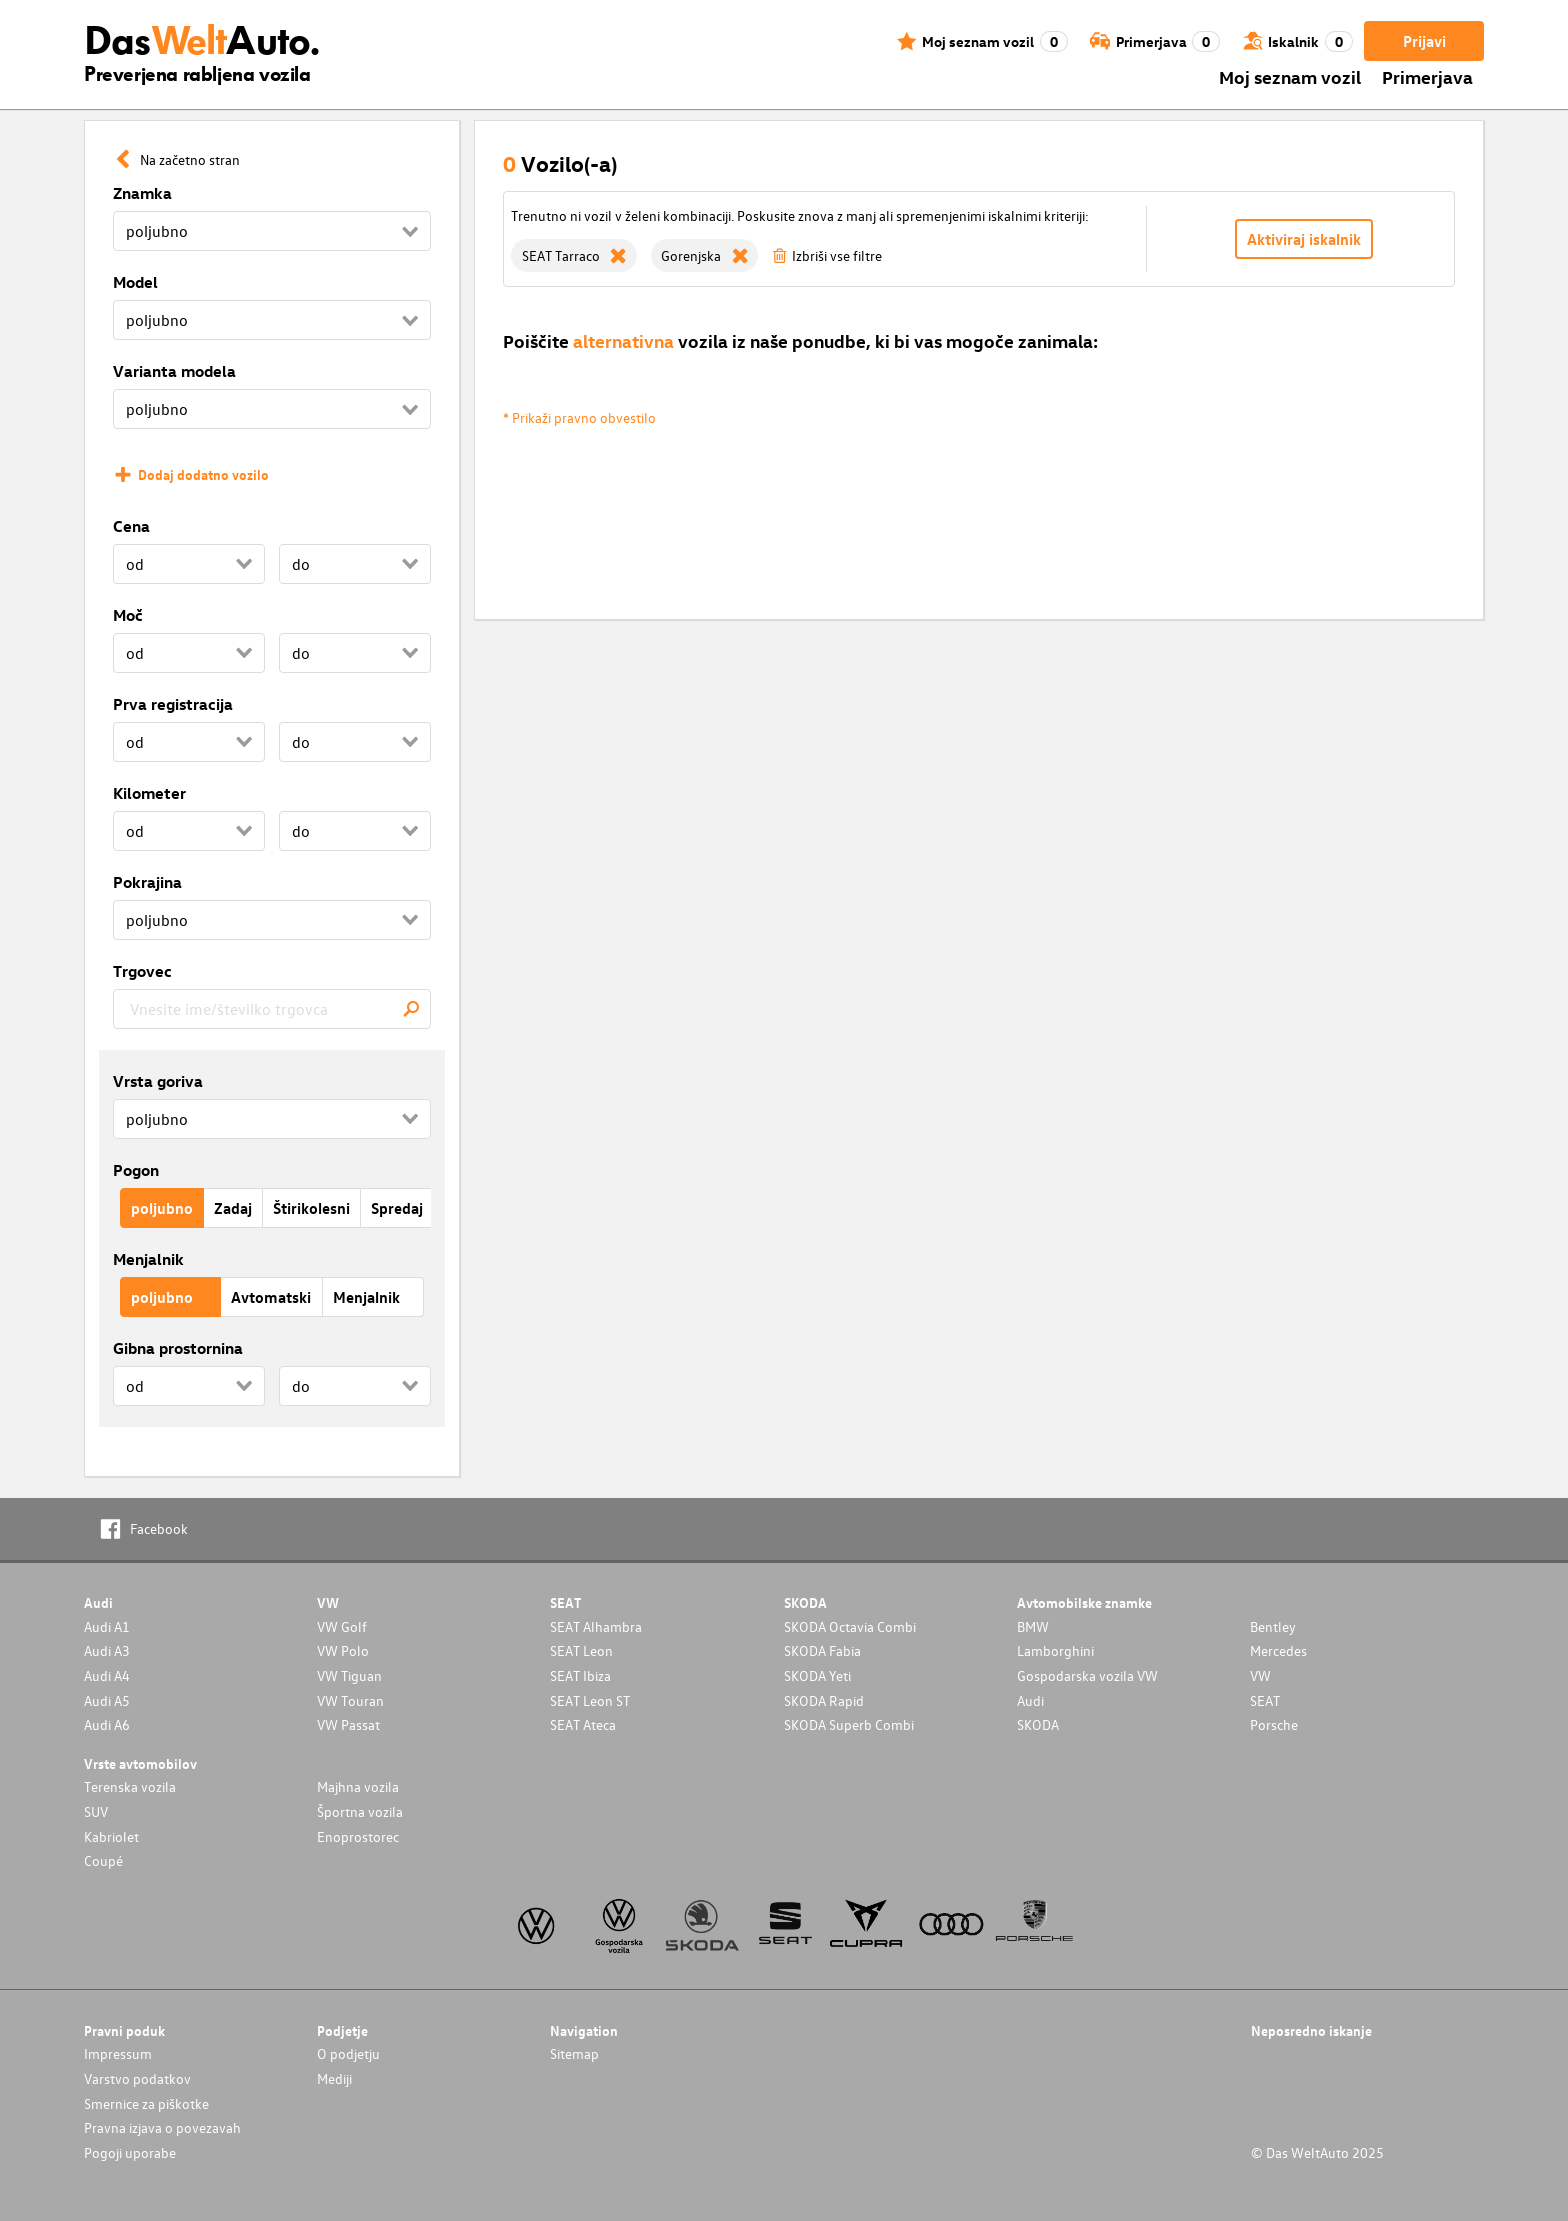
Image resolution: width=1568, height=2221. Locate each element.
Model (135, 282)
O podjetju (348, 2053)
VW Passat (348, 1724)
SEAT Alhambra (596, 1626)
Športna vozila (360, 1811)
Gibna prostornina (178, 1348)
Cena (131, 526)
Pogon (136, 1170)
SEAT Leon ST (590, 1700)
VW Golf (342, 1626)
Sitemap (574, 2053)
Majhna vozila (358, 1786)
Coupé (103, 1860)
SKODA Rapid (824, 1700)
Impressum (118, 2053)
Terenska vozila (130, 1786)
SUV (96, 1811)
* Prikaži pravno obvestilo (579, 417)
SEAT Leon (581, 1650)
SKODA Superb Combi (849, 1724)
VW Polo (343, 1650)
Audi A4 (107, 1675)
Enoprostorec (358, 1836)
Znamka (142, 193)
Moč (128, 615)
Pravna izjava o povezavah (162, 2127)
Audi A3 (107, 1650)
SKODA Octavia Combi (850, 1626)
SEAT (1265, 1700)
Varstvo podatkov (137, 2078)
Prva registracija (173, 704)
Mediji (334, 2078)
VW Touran (350, 1700)
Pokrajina (147, 882)
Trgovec (142, 971)
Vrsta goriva (158, 1081)
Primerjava (1427, 76)
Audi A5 (107, 1700)
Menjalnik (148, 1259)
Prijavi (1424, 41)
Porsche (1274, 1724)
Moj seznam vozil (1290, 76)
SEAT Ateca (583, 1724)
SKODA (1038, 1724)
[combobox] (272, 1009)
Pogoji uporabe (130, 2152)
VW (1260, 1675)
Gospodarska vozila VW (1087, 1675)
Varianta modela (174, 371)
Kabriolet (111, 1836)
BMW (1033, 1626)
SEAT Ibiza (580, 1675)
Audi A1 (107, 1626)
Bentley (1273, 1626)
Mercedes (1278, 1650)
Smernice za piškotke (146, 2103)
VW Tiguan (349, 1675)
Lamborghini (1055, 1650)
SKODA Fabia (822, 1650)
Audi (1030, 1700)
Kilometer (149, 793)
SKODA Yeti (817, 1675)
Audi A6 (107, 1724)
